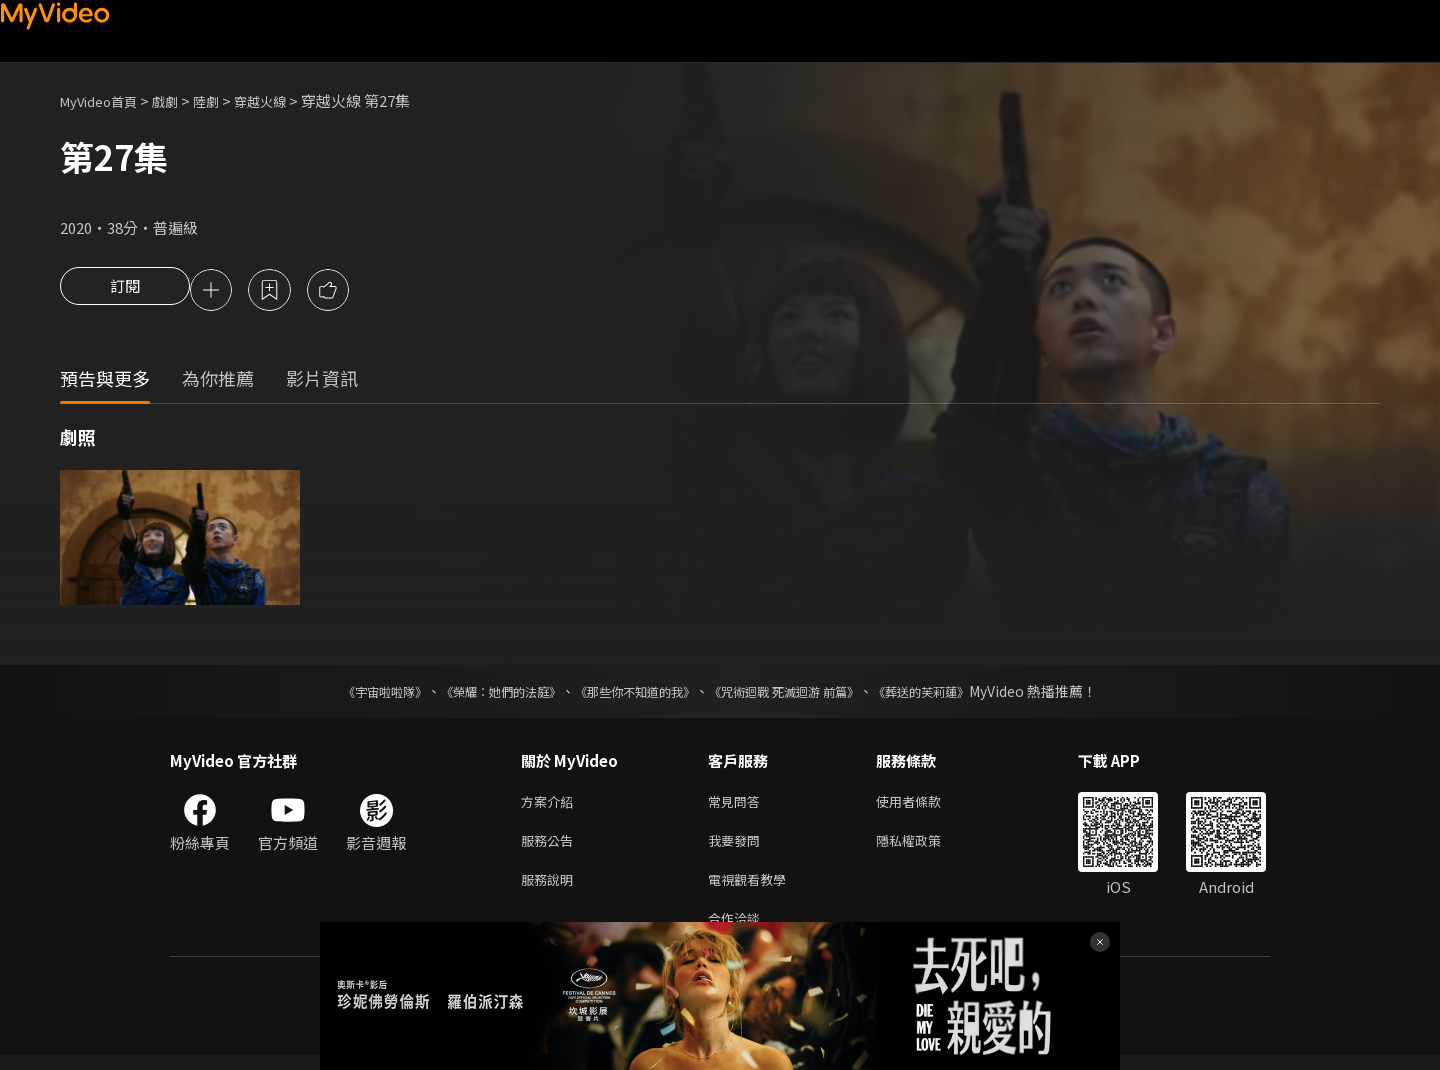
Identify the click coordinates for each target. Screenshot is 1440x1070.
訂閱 (125, 292)
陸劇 (226, 100)
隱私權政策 (925, 847)
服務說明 (551, 889)
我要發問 (738, 847)
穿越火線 (286, 100)
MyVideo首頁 (105, 100)
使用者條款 (925, 805)
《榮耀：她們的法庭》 (478, 694)
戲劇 (181, 100)
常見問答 (738, 805)
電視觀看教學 (753, 889)
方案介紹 (551, 805)
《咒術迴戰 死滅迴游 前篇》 (803, 694)
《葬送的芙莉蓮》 (960, 694)
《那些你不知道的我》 (632, 694)
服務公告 (551, 847)
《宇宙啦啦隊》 (345, 694)
